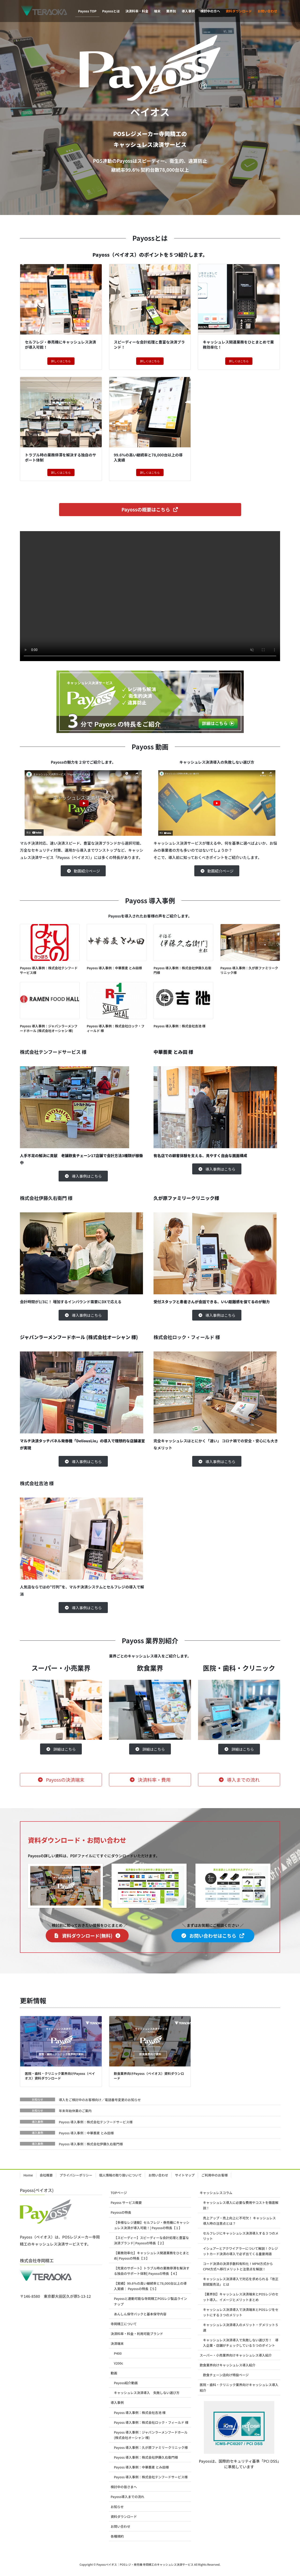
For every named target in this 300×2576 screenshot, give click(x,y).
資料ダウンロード (124, 2516)
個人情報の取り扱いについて (120, 2175)
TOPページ (119, 2192)
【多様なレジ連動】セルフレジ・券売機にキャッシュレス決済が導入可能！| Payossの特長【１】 (151, 2225)
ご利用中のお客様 (214, 2175)
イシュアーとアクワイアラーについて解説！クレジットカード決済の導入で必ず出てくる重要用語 (240, 2251)
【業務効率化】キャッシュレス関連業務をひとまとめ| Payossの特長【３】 (151, 2255)
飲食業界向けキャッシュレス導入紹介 (227, 2365)
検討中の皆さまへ (124, 2486)
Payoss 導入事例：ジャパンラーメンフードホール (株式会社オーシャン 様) (48, 1028)
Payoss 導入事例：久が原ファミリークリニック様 (249, 970)
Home (28, 2175)
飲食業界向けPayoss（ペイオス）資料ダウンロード (149, 2075)
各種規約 (117, 2536)
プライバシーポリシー (76, 2175)
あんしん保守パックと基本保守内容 (140, 2314)
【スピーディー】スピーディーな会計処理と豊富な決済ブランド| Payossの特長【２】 (151, 2240)
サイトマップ (185, 2175)
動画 (114, 2373)
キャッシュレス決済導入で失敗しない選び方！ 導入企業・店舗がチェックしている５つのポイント (240, 2343)
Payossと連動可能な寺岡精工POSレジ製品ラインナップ (150, 2301)
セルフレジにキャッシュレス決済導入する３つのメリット (240, 2236)
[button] (150, 509)
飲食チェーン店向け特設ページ (226, 2374)
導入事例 (37, 2122)
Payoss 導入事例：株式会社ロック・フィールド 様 (115, 1028)
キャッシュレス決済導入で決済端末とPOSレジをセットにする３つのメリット (240, 2312)
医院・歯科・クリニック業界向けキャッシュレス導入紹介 (239, 2387)
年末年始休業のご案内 (75, 2110)
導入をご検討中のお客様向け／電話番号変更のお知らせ (100, 2099)
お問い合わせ (158, 2175)
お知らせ (37, 2099)
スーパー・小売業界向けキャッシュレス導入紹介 (236, 2355)
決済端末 (117, 2343)
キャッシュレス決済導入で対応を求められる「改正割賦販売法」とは (240, 2281)
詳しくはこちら (61, 361)
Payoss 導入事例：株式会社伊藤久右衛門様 (182, 970)
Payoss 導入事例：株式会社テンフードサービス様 (49, 970)
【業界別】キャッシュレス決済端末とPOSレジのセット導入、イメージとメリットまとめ (240, 2297)
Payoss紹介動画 (126, 2382)
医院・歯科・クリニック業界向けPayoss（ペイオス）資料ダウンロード (60, 2075)
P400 (118, 2353)
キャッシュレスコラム (216, 2192)
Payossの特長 (121, 2212)
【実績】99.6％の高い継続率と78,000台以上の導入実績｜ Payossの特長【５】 (150, 2286)
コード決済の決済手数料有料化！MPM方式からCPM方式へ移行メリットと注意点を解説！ (238, 2266)
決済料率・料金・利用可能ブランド (137, 2333)
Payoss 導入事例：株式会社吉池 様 (180, 1026)
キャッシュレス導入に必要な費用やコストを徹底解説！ (240, 2205)
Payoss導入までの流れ (127, 2496)
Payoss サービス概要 (126, 2202)
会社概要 (46, 2175)
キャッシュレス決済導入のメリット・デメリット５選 (240, 2327)
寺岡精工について (124, 2323)
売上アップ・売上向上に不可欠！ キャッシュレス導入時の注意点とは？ (239, 2221)
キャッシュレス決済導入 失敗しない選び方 (147, 2392)
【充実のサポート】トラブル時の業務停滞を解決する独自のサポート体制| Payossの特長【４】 (151, 2271)
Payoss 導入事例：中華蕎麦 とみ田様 (114, 968)
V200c (118, 2363)
